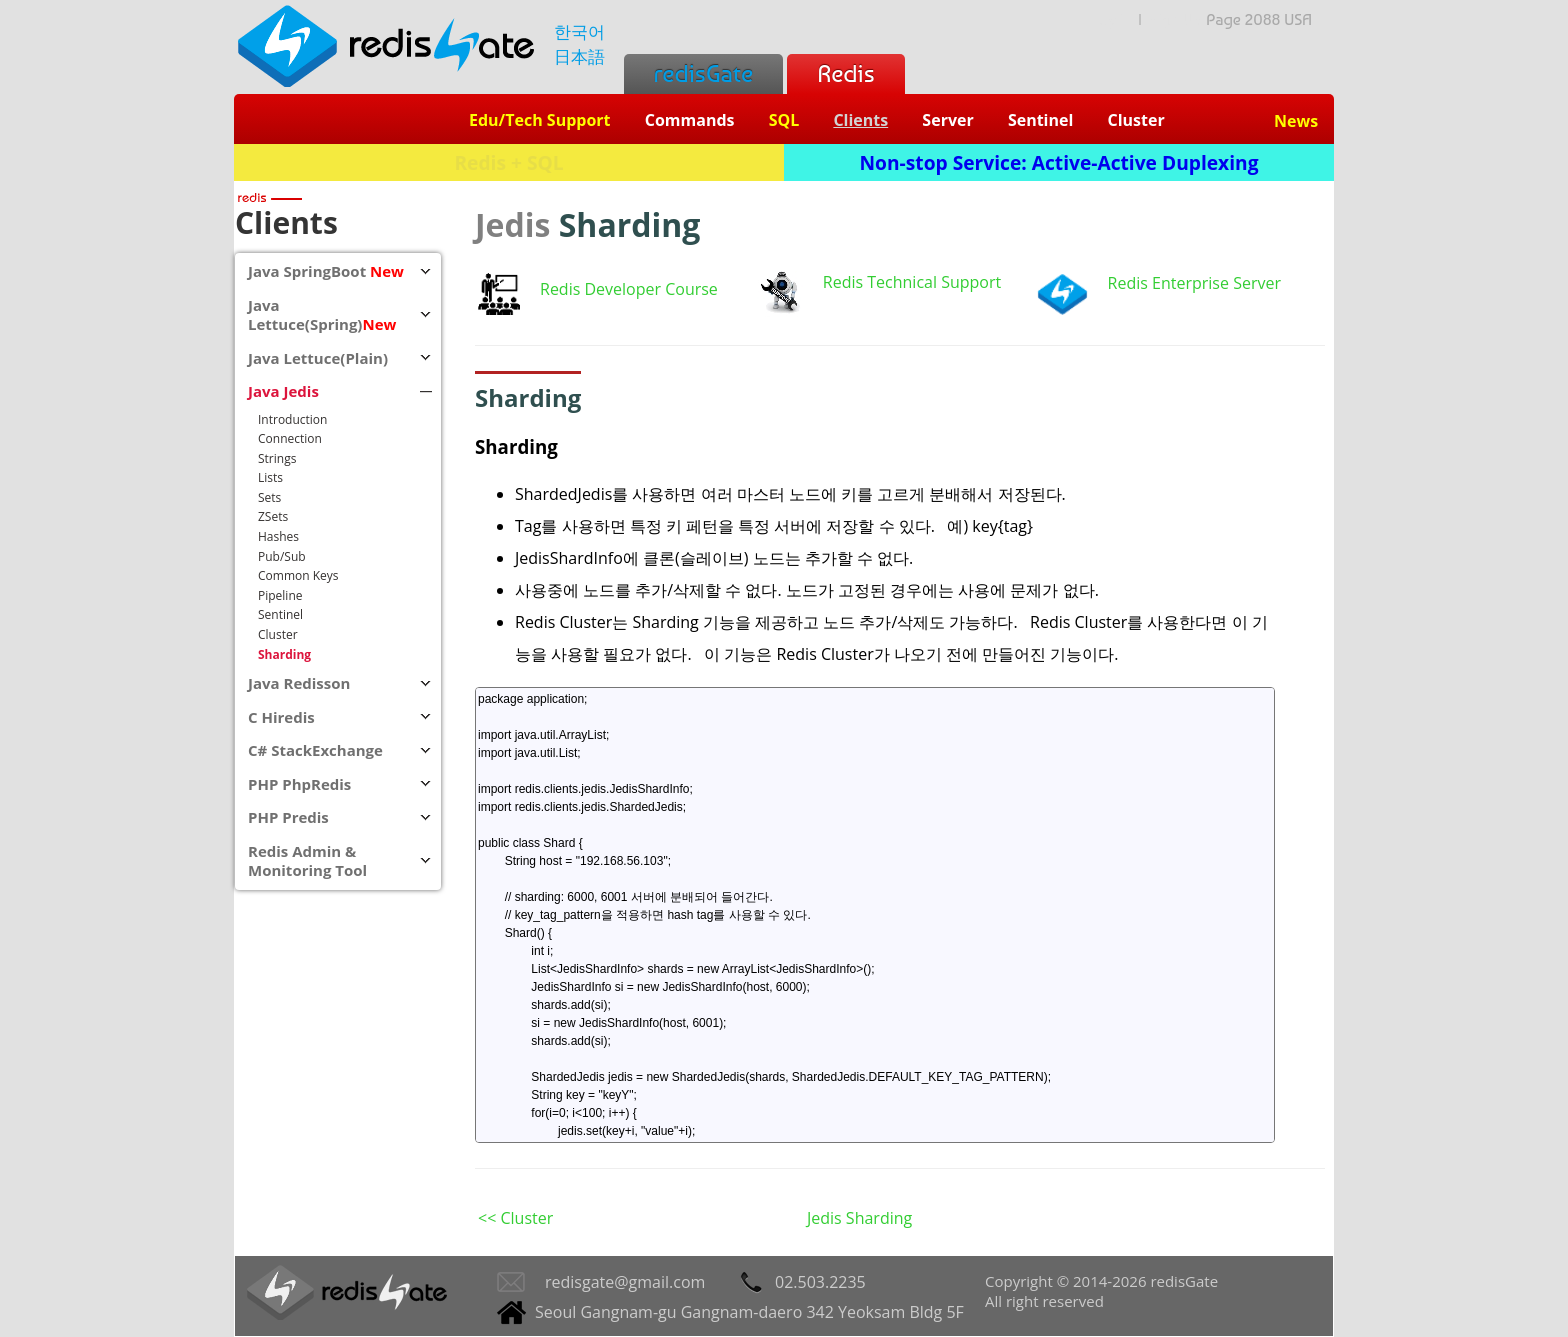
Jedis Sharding (859, 1218)
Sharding (516, 446)
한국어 (579, 31)
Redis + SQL (508, 162)
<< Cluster (515, 1218)
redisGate (703, 73)
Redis (845, 73)
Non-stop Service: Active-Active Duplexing (1059, 162)
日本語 (579, 56)
